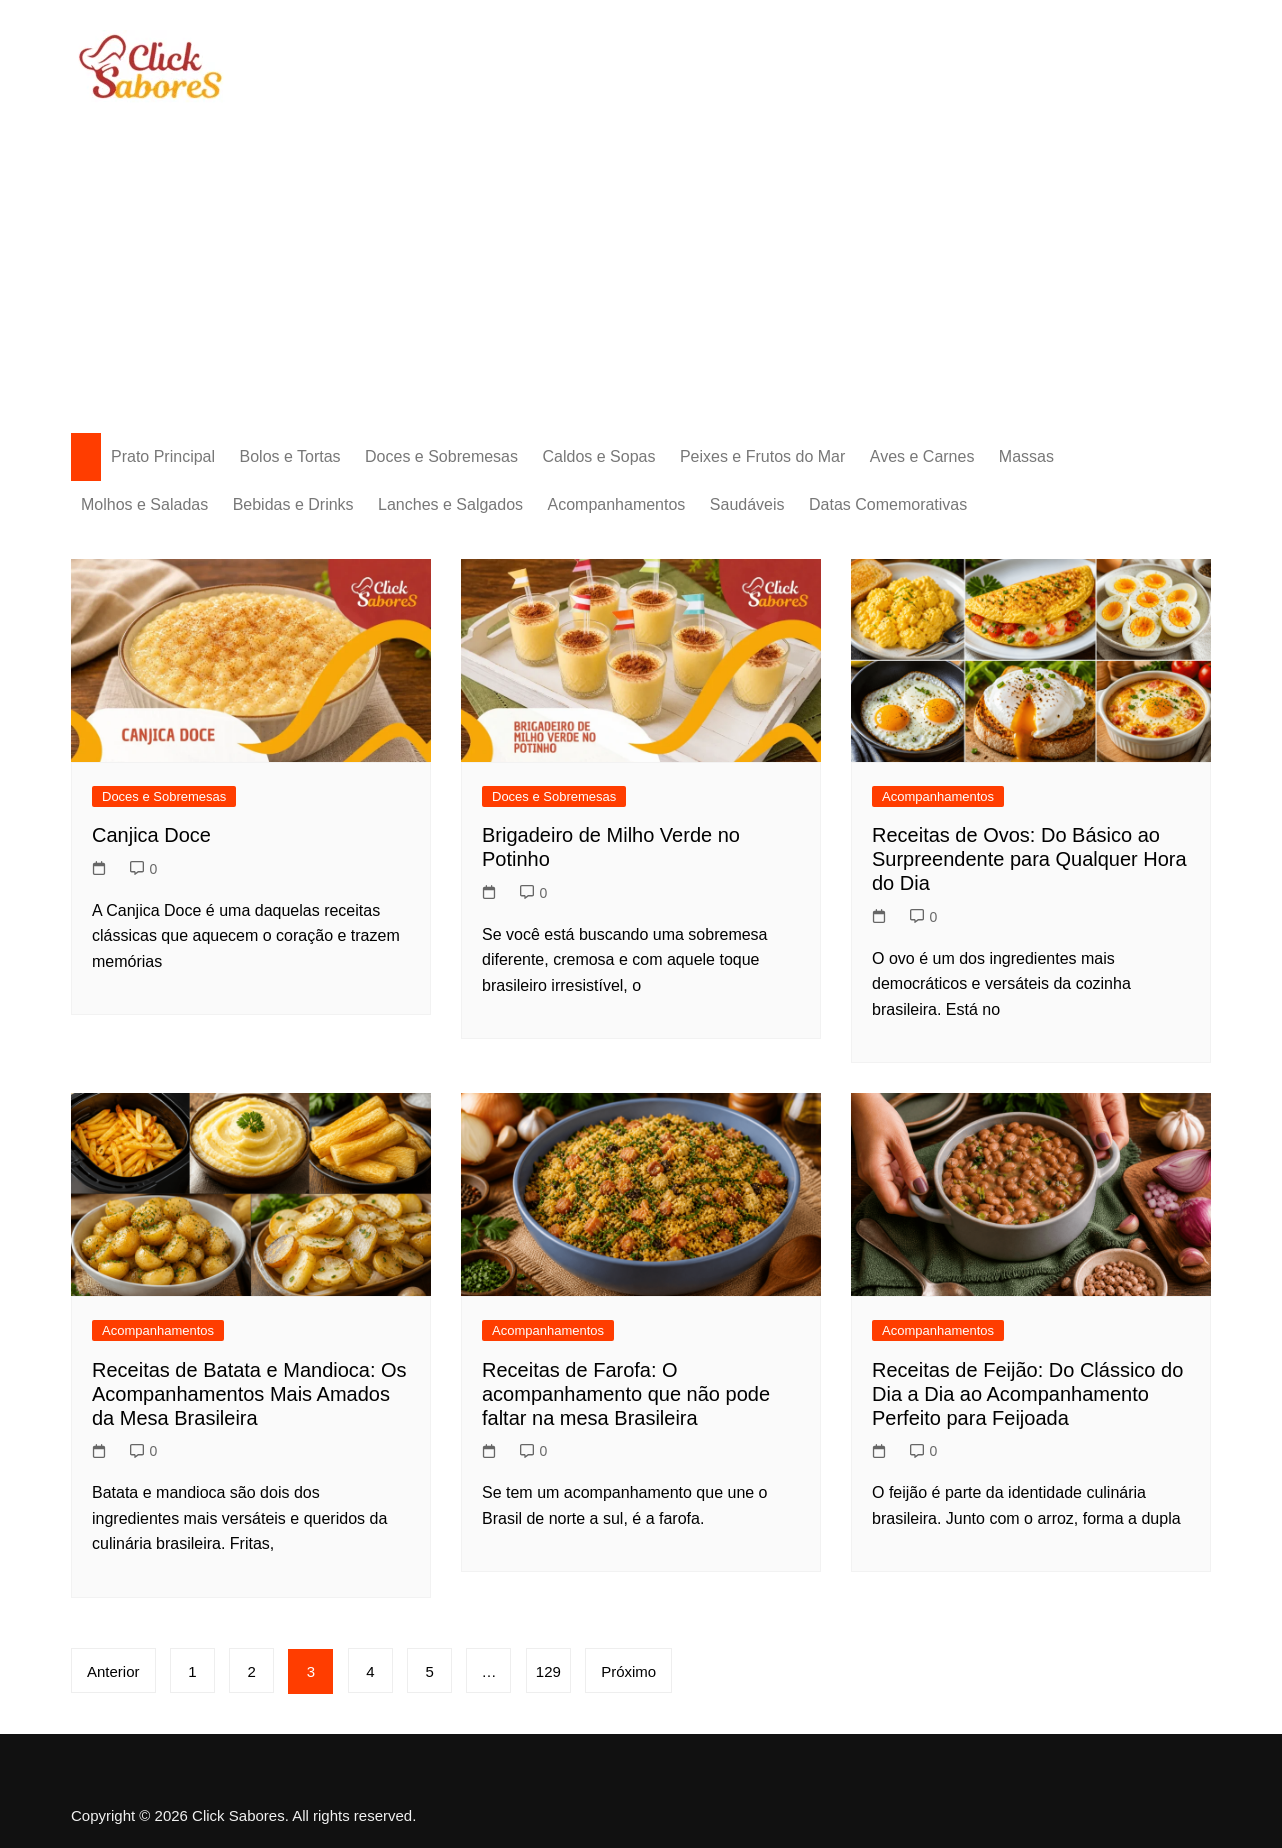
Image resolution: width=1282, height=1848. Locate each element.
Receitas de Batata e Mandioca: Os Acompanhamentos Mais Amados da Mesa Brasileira (249, 1394)
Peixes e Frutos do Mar (762, 456)
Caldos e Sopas (598, 456)
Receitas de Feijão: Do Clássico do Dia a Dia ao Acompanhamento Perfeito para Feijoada (1027, 1394)
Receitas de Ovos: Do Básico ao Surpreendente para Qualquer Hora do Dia (1029, 859)
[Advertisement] (641, 253)
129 (549, 1671)
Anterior (113, 1671)
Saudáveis (747, 504)
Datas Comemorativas (888, 504)
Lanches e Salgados (450, 504)
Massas (1026, 456)
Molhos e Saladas (144, 504)
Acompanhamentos (617, 504)
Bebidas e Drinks (293, 504)
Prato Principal (163, 456)
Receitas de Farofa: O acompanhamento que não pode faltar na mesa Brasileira (626, 1394)
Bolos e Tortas (290, 456)
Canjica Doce (151, 835)
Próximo (629, 1671)
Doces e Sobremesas (441, 456)
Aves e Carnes (922, 456)
